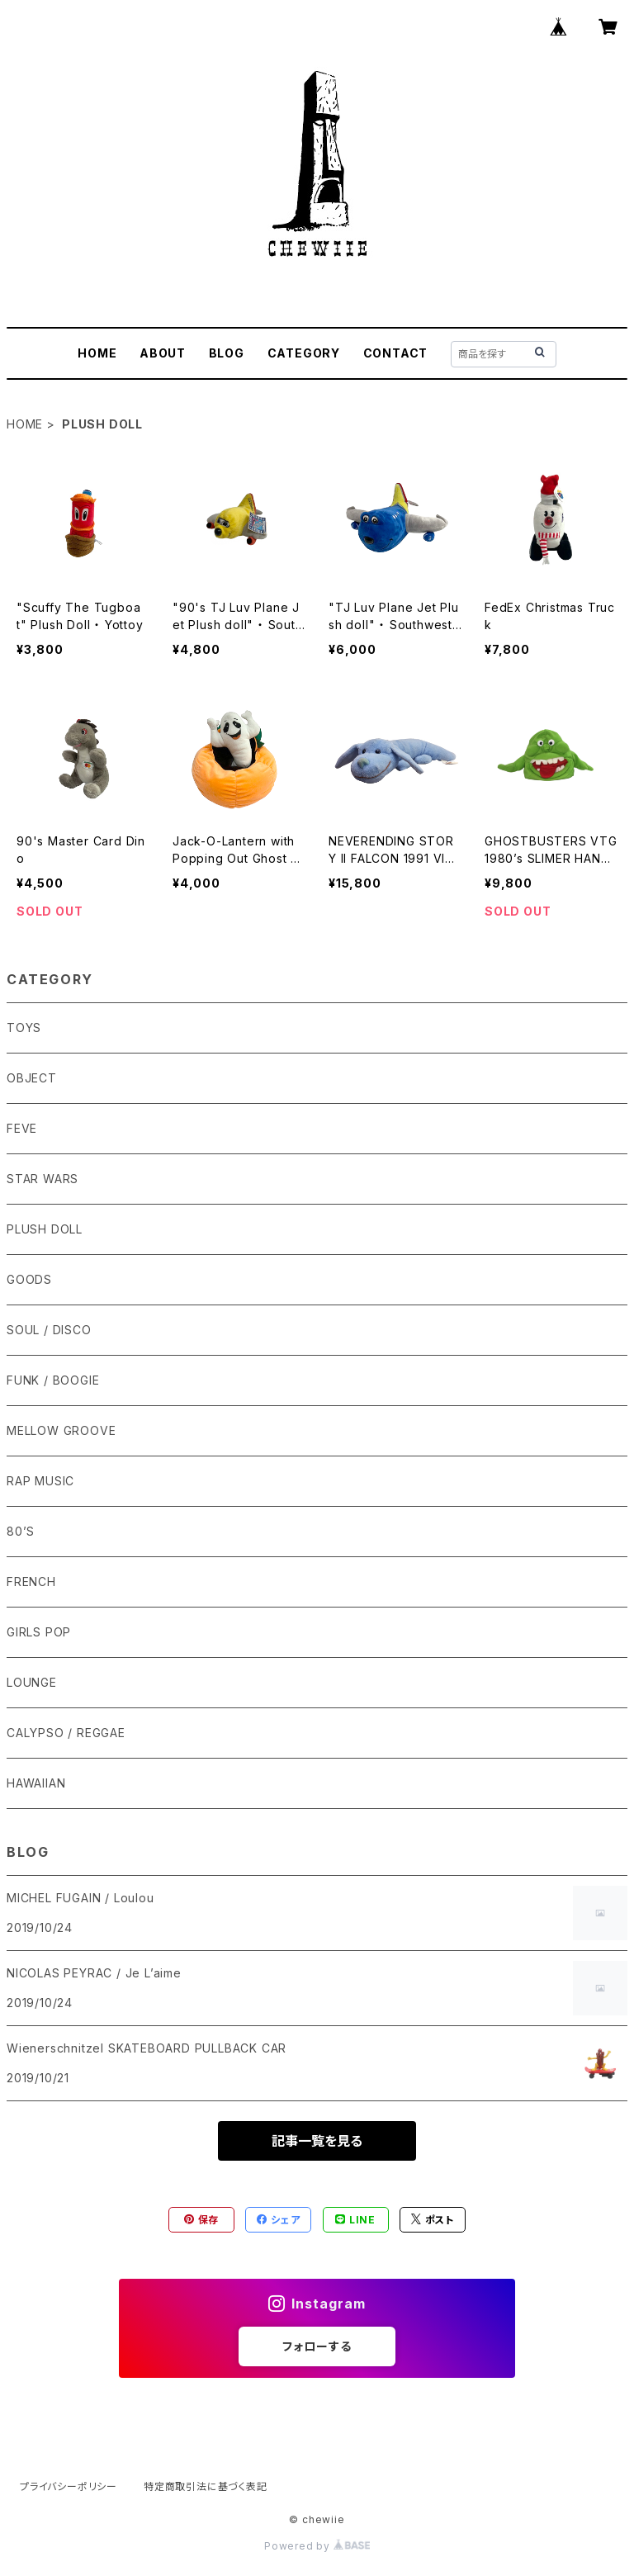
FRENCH (31, 1581)
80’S (21, 1531)
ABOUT (163, 353)
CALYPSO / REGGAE (66, 1733)
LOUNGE (32, 1682)
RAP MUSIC (40, 1481)
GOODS (29, 1279)
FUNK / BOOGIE (53, 1380)
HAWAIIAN (36, 1783)
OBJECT (32, 1078)
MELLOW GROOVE (61, 1430)
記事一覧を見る (317, 2141)
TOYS (24, 1027)
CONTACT (395, 353)
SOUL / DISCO (49, 1330)
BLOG (226, 353)
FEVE (22, 1128)
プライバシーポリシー (68, 2486)
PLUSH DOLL (45, 1229)
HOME (97, 353)
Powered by (317, 2546)
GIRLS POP (39, 1632)
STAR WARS (42, 1179)
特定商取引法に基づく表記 (205, 2486)
